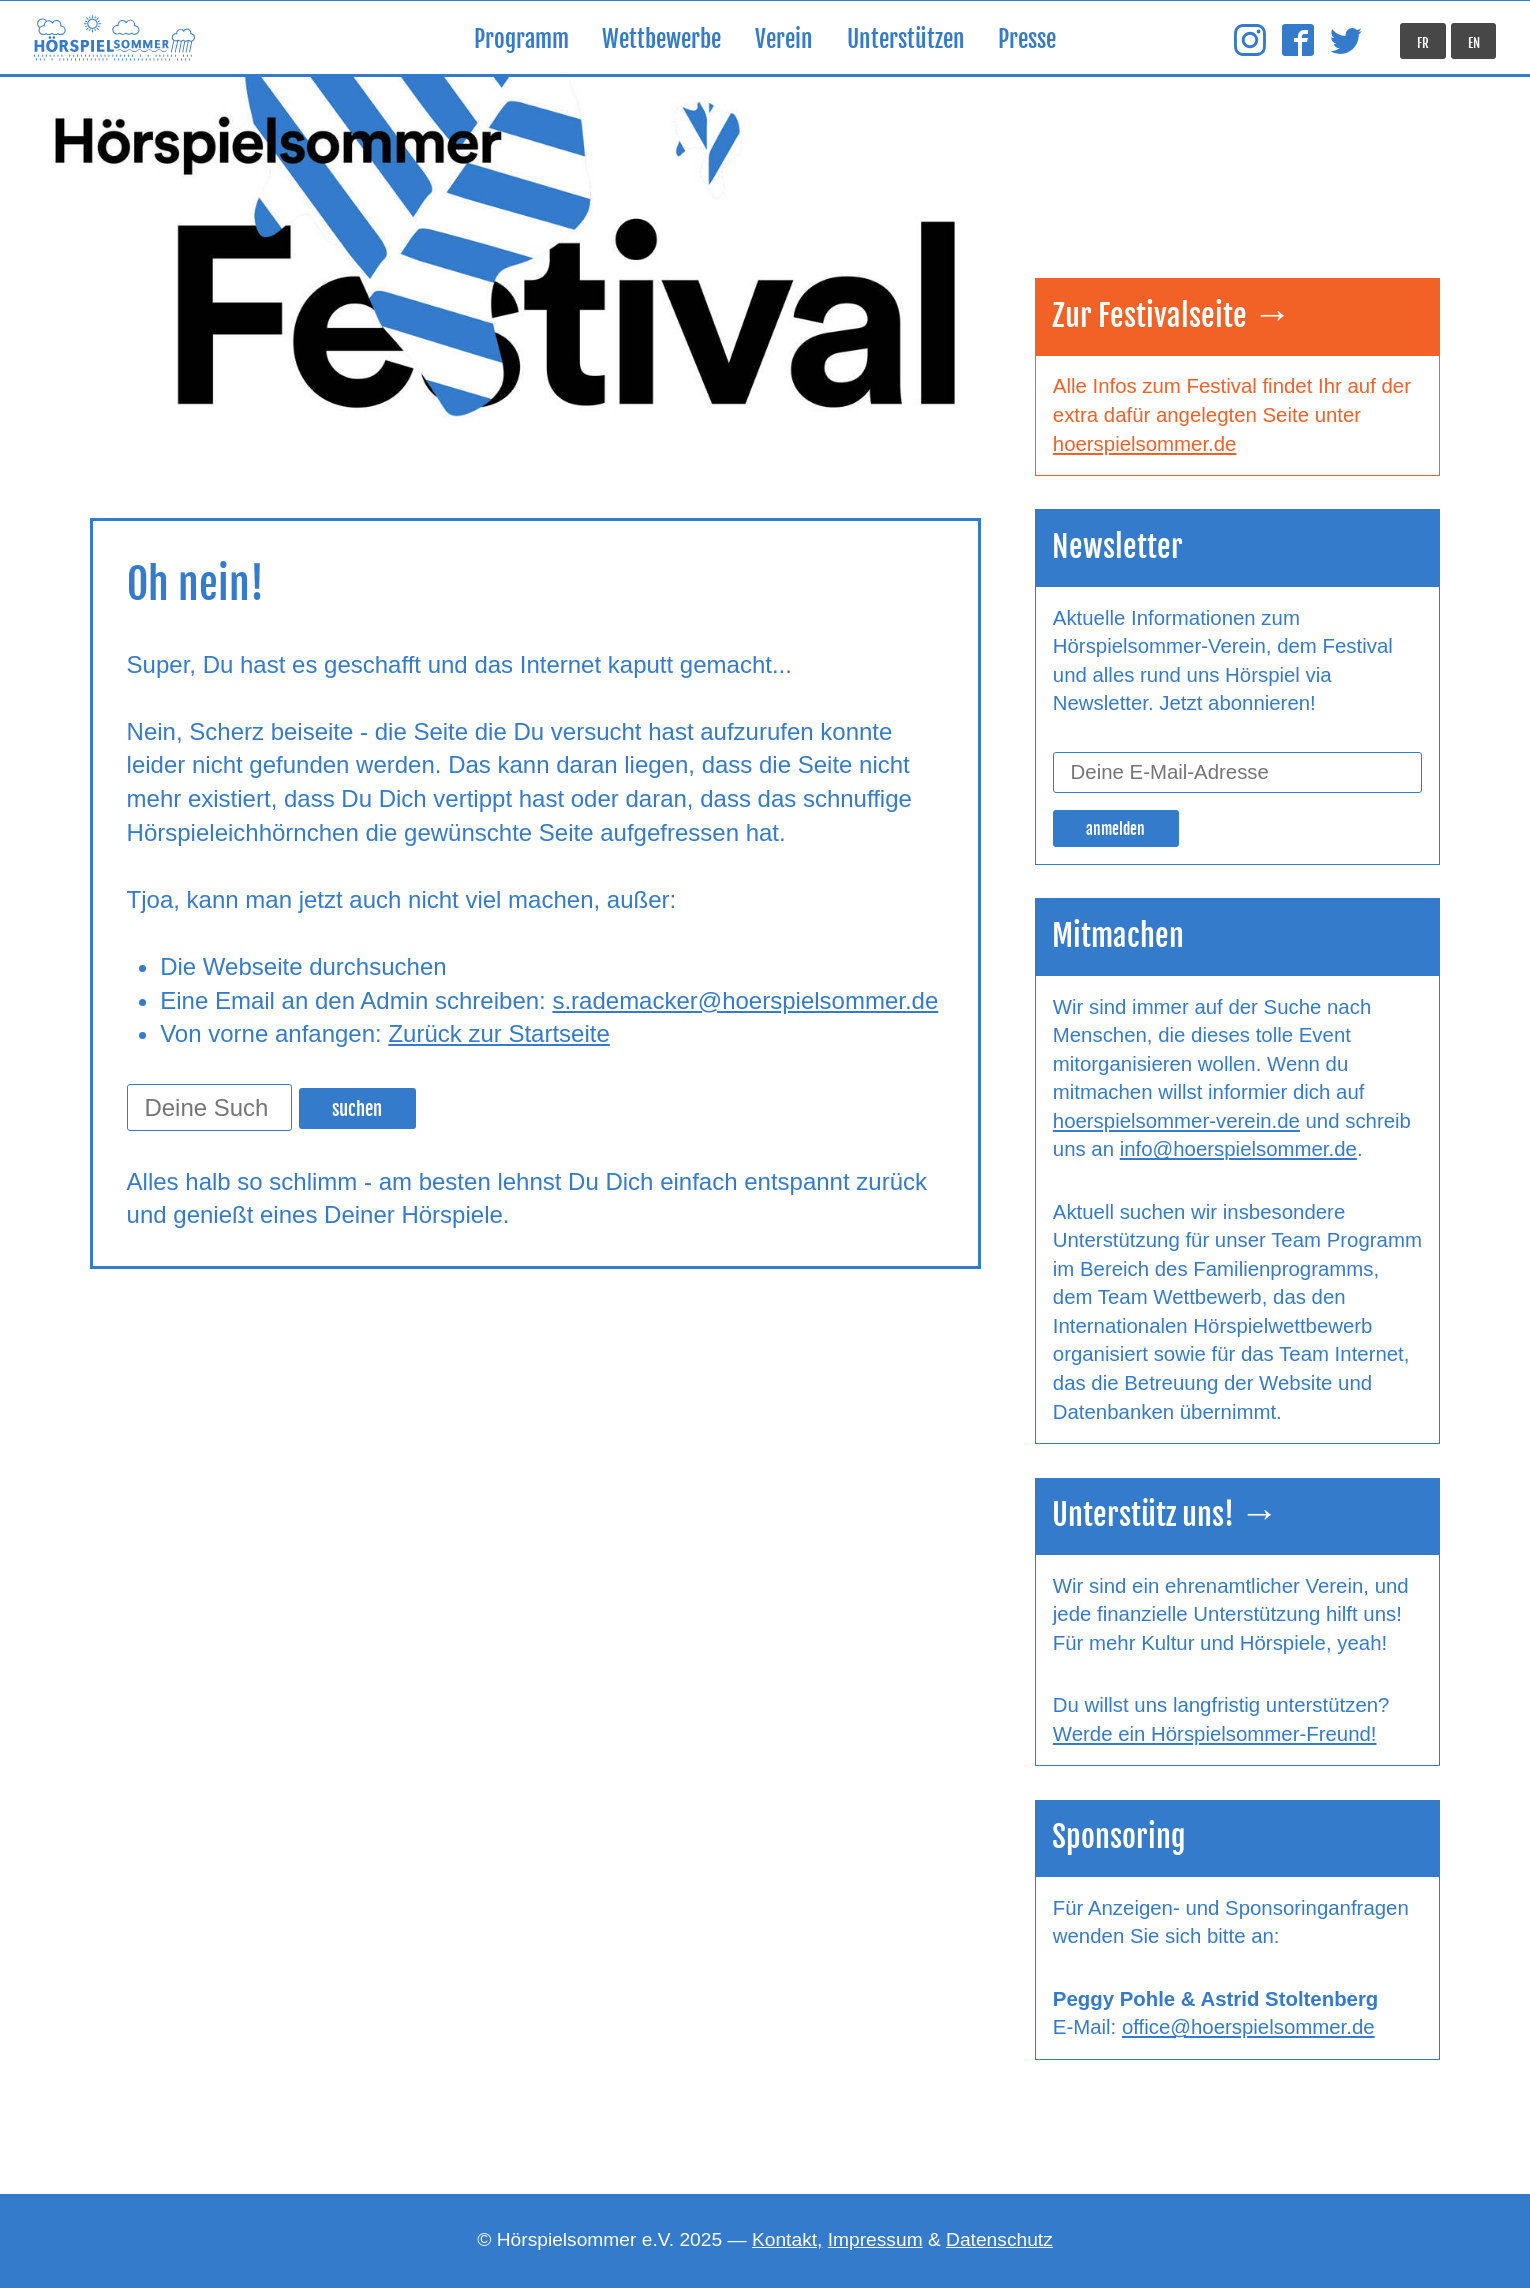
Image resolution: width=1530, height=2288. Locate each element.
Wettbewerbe (661, 39)
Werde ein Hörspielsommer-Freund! (1215, 1734)
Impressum (875, 2239)
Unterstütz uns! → (1165, 1514)
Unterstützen (906, 39)
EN (1474, 43)
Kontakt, (787, 2239)
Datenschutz (999, 2239)
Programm (521, 39)
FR (1423, 43)
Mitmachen (1118, 935)
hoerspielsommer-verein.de (1176, 1121)
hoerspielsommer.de (1145, 444)
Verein (784, 39)
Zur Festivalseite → (1172, 315)
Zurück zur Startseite (498, 1033)
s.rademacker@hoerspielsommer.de (745, 1000)
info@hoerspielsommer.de (1238, 1149)
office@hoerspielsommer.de (1248, 2027)
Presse (1027, 39)
